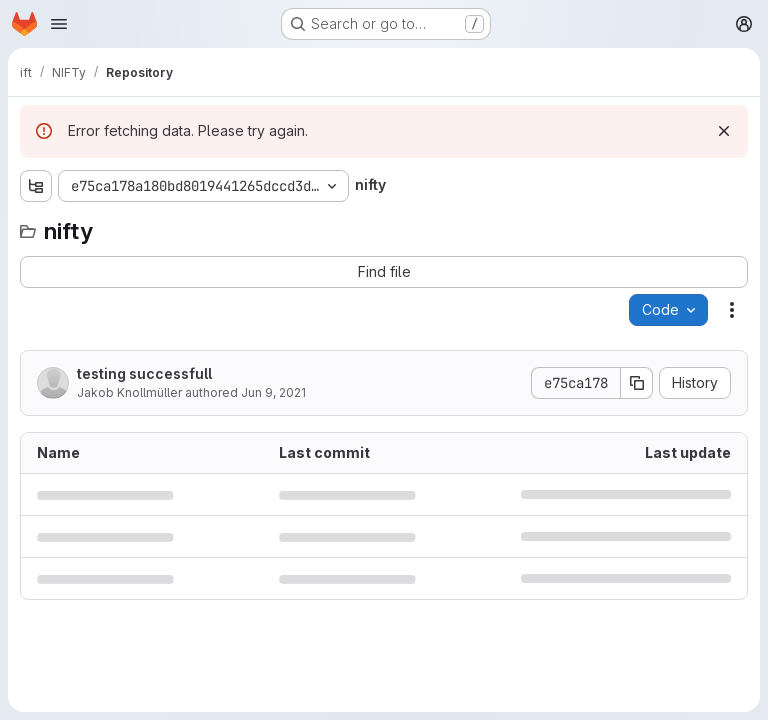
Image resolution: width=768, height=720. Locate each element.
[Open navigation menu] (59, 24)
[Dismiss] (724, 131)
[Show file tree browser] (36, 186)
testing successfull (144, 373)
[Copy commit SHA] (637, 383)
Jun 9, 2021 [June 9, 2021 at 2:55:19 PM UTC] (273, 392)
